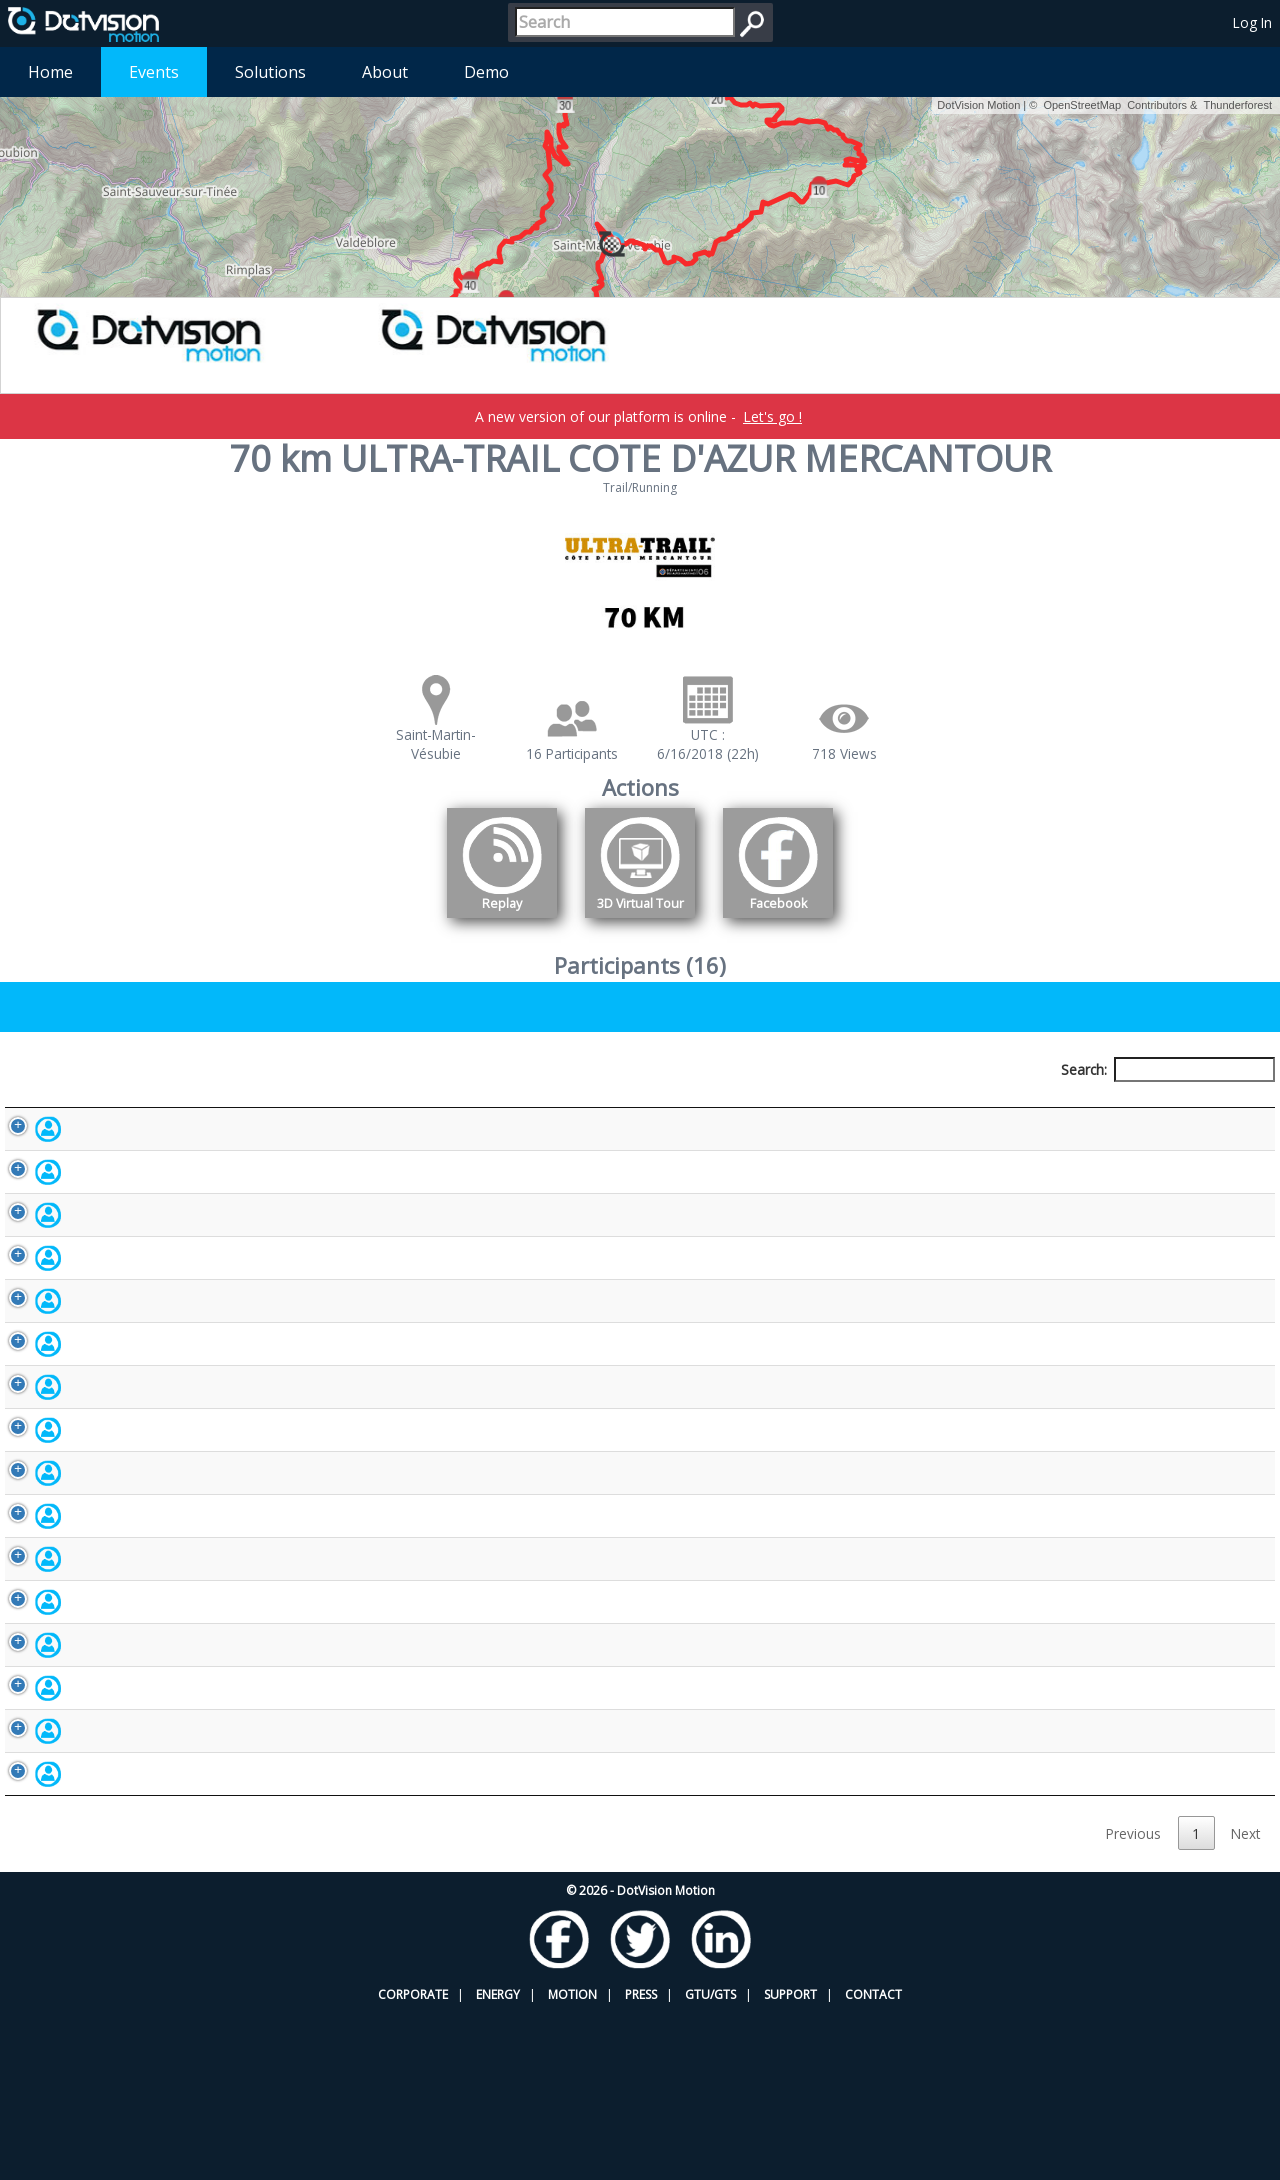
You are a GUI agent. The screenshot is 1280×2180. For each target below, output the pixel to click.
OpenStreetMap (1082, 105)
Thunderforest (1238, 105)
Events (154, 72)
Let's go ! (772, 416)
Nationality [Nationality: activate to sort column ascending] (762, 1106)
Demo (486, 72)
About (385, 72)
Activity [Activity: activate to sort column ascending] (990, 1106)
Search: (1168, 1069)
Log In (1252, 22)
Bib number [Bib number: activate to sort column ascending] (509, 1106)
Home (50, 72)
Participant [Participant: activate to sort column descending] (163, 1106)
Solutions (270, 72)
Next (1245, 1999)
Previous (1133, 1999)
